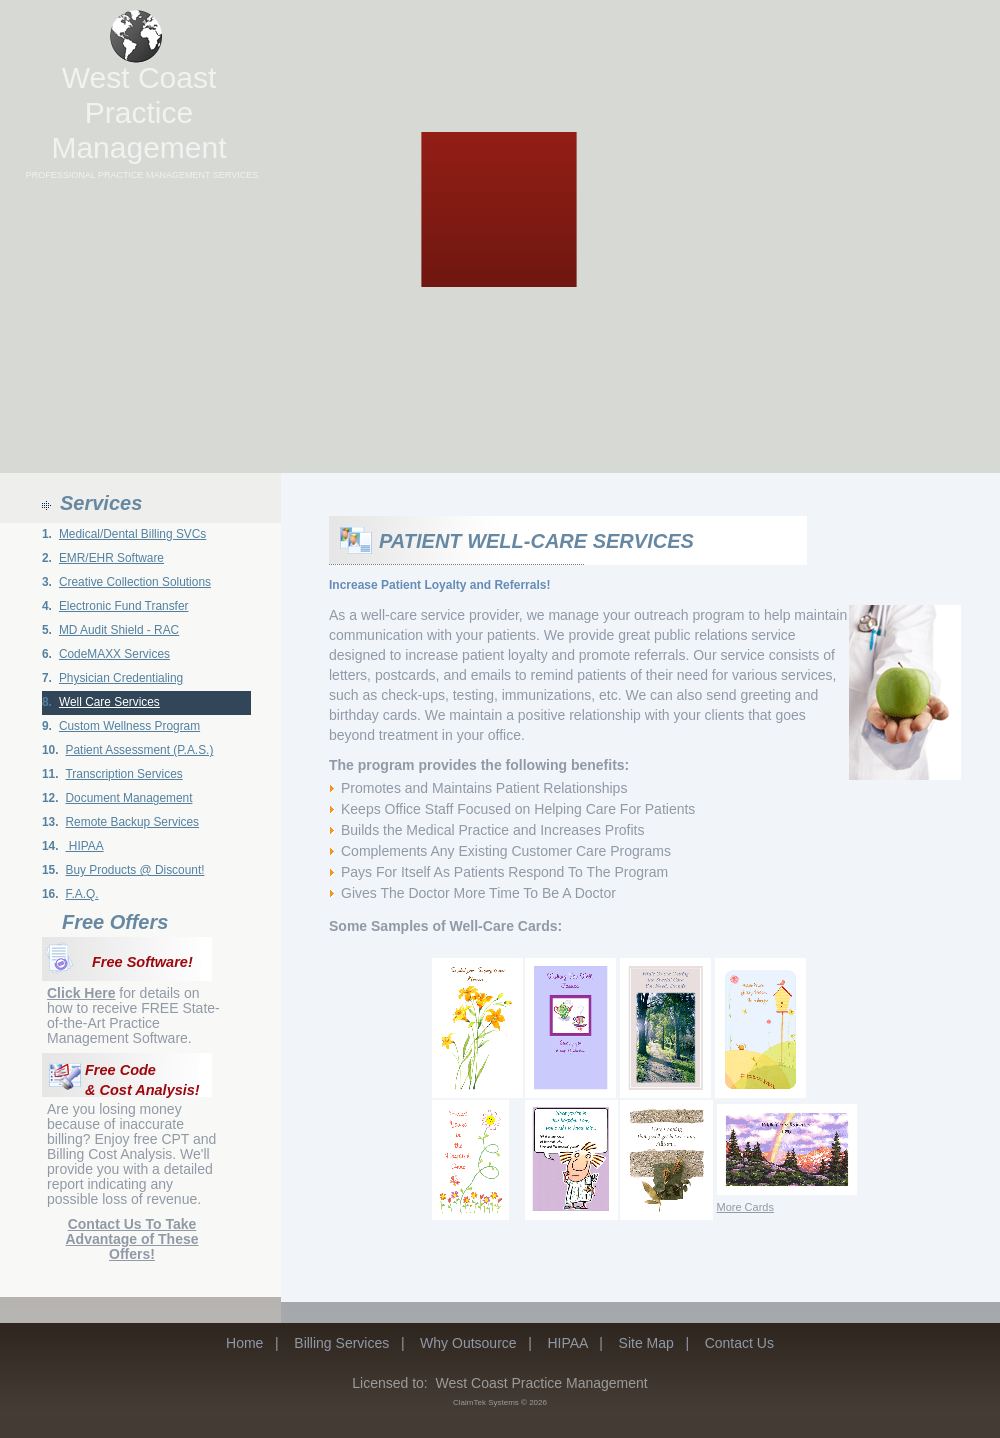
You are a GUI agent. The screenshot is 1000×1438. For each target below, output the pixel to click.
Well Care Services (109, 702)
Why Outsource (468, 1343)
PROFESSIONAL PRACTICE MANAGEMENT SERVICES (142, 175)
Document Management (129, 798)
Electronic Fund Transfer (124, 606)
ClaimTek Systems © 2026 (500, 1402)
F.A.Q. (82, 894)
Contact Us (739, 1343)
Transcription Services (124, 774)
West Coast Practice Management (138, 112)
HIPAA (85, 846)
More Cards (745, 1207)
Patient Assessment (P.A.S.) (140, 750)
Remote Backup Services (133, 822)
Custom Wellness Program (129, 726)
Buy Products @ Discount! (135, 870)
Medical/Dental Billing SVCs (132, 534)
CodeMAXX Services (114, 654)
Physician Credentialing (121, 678)
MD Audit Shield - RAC (119, 630)
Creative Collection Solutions (135, 582)
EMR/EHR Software (111, 558)
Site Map (646, 1343)
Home (244, 1343)
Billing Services (341, 1343)
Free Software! (142, 962)
